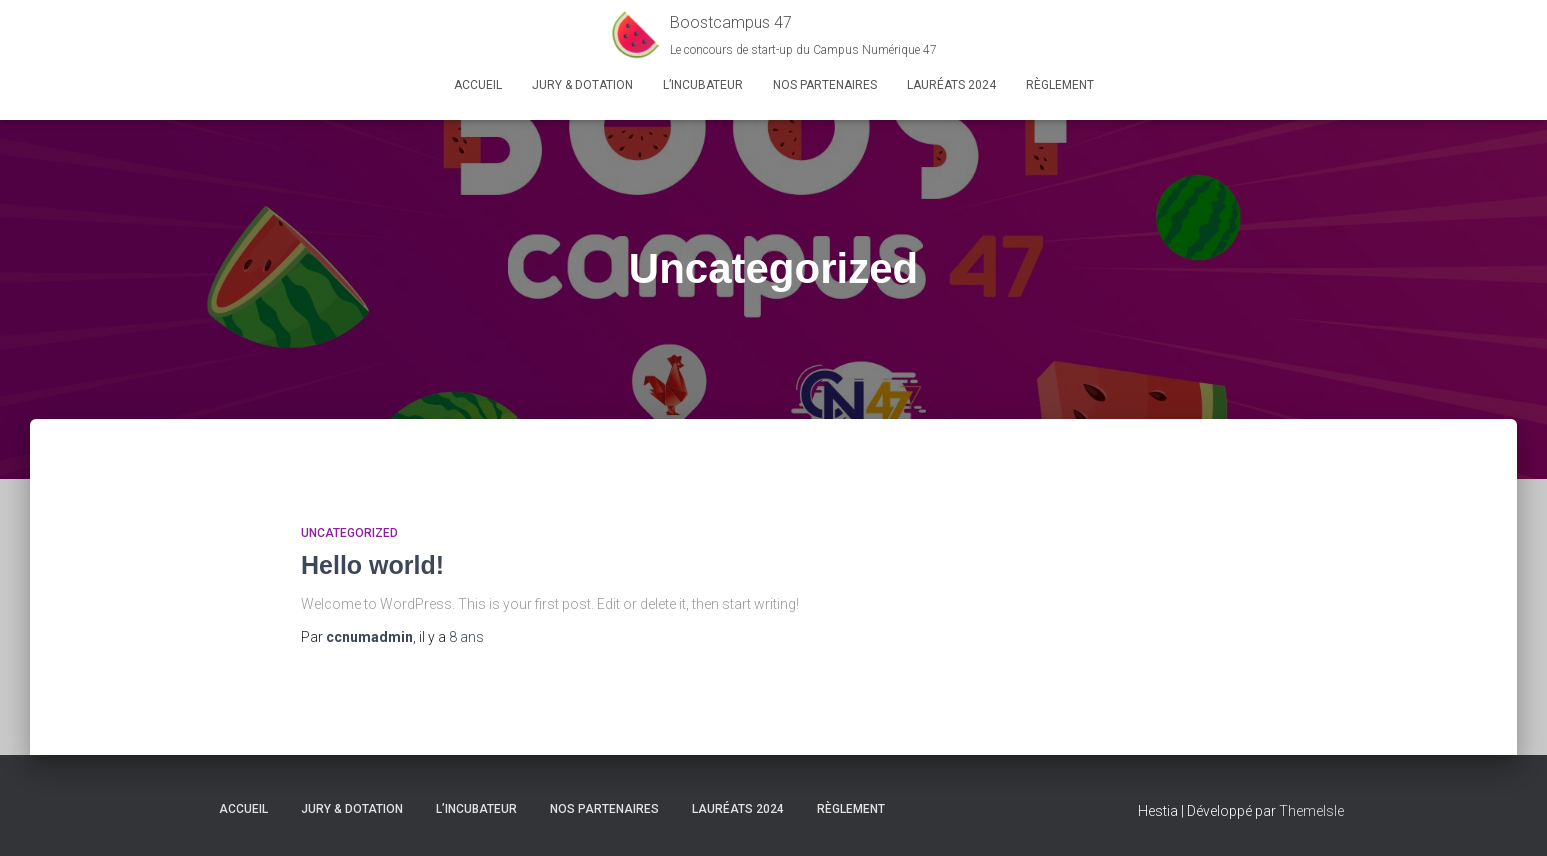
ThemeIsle (1311, 811)
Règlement (1060, 85)
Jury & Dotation (582, 85)
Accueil (478, 85)
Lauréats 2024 (951, 85)
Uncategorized (349, 533)
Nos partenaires (825, 85)
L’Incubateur (703, 85)
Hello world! (372, 565)
